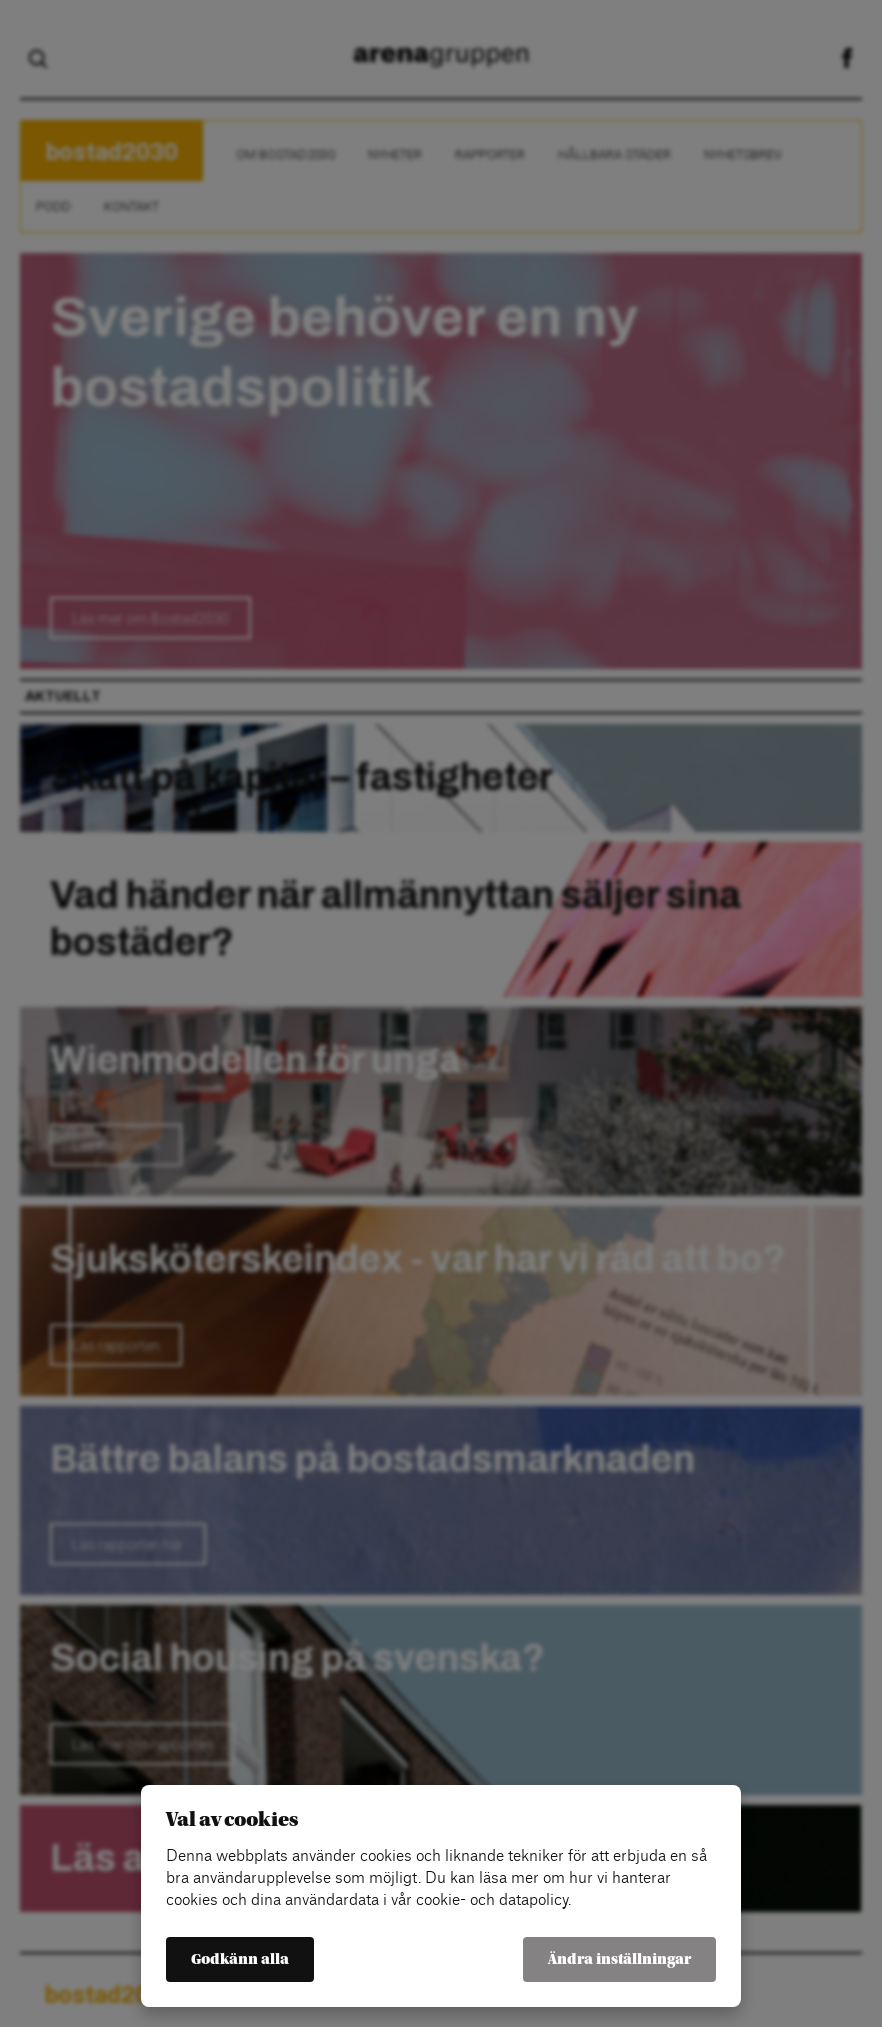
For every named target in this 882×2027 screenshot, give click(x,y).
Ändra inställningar (619, 1959)
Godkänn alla (240, 1959)
